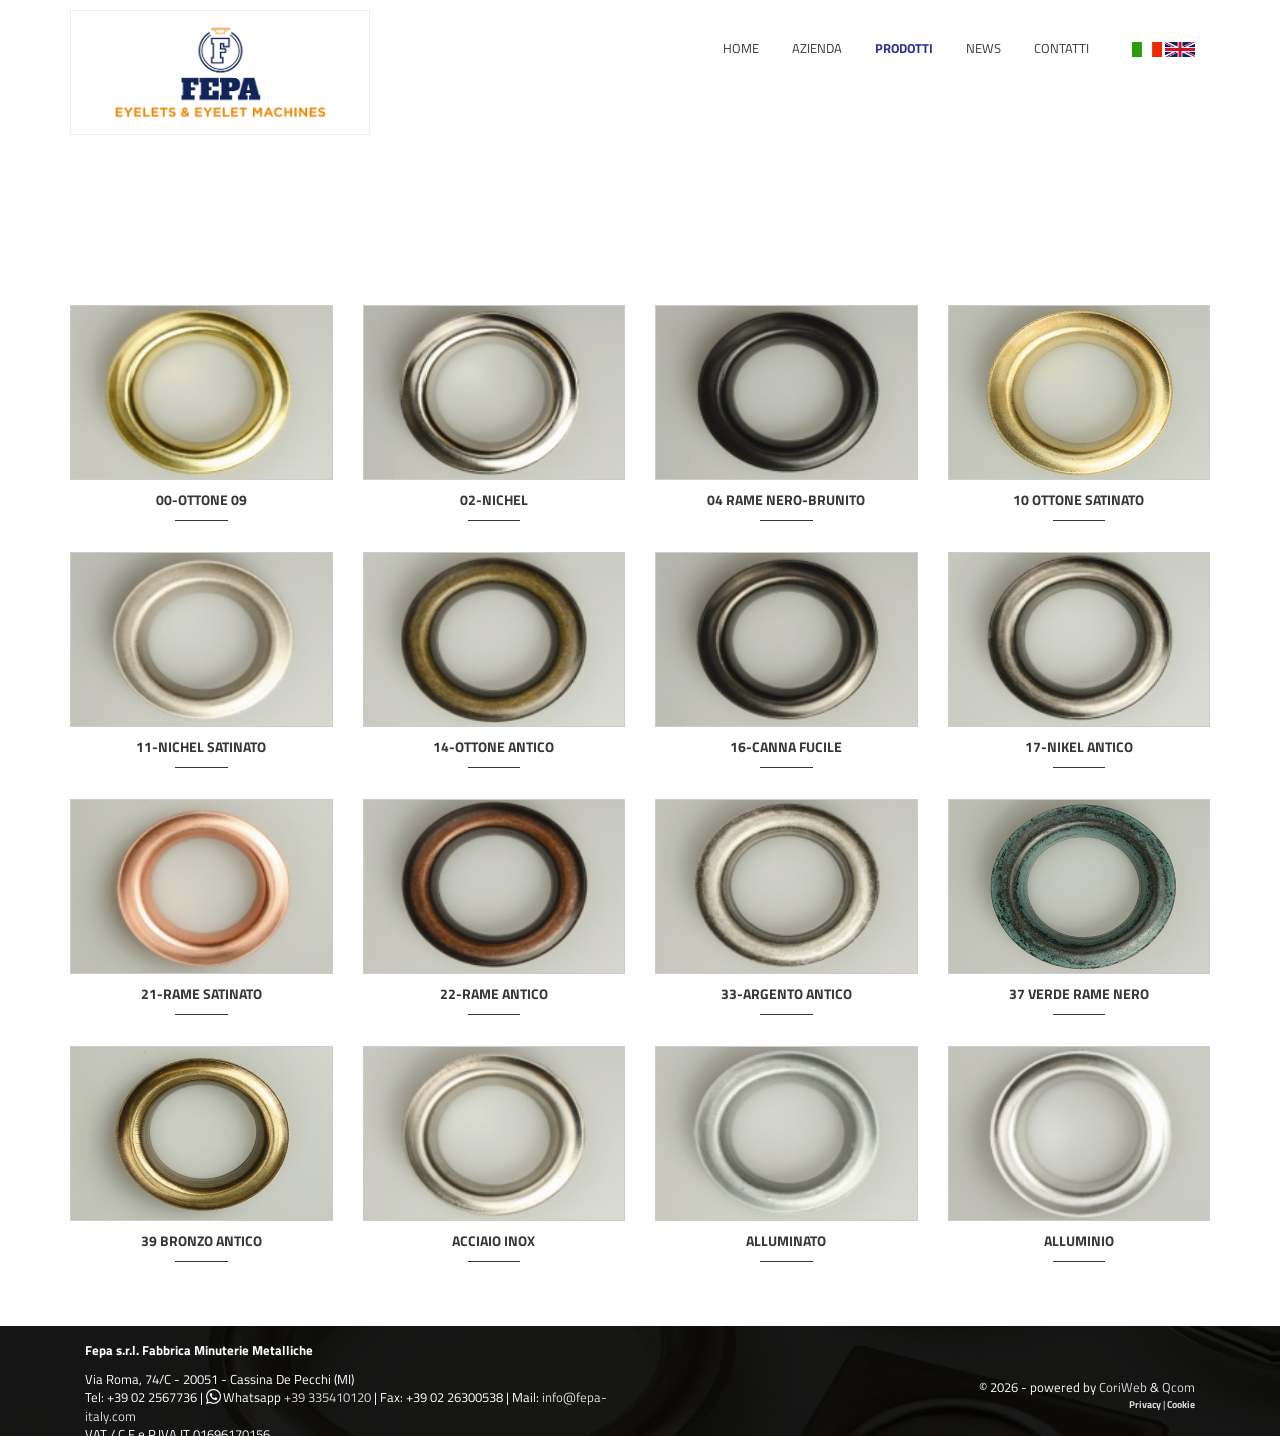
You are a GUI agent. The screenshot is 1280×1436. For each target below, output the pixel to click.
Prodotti (904, 48)
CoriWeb (1123, 1387)
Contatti (1061, 48)
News (983, 48)
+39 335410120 (327, 1397)
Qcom (1178, 1387)
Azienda (817, 48)
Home (741, 48)
